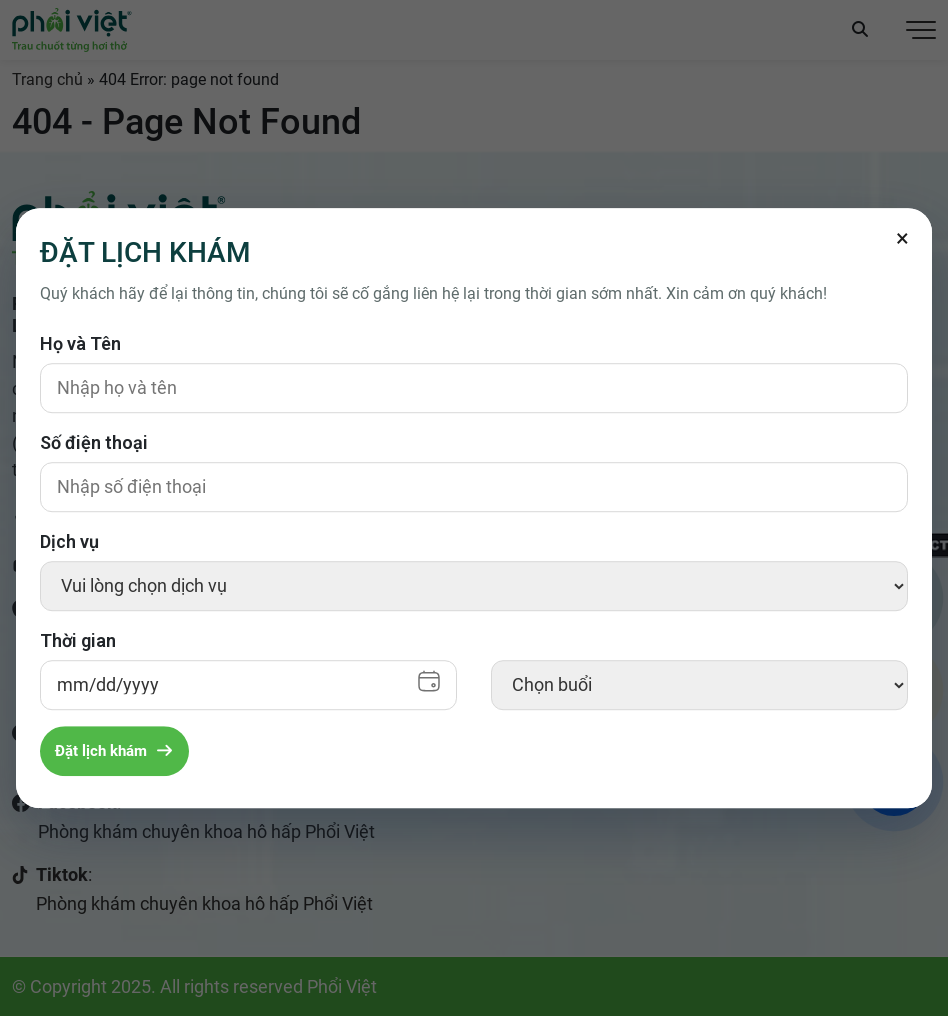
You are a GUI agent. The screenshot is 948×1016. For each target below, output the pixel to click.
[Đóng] (902, 238)
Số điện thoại (94, 442)
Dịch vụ (69, 541)
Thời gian (78, 640)
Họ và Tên (80, 343)
